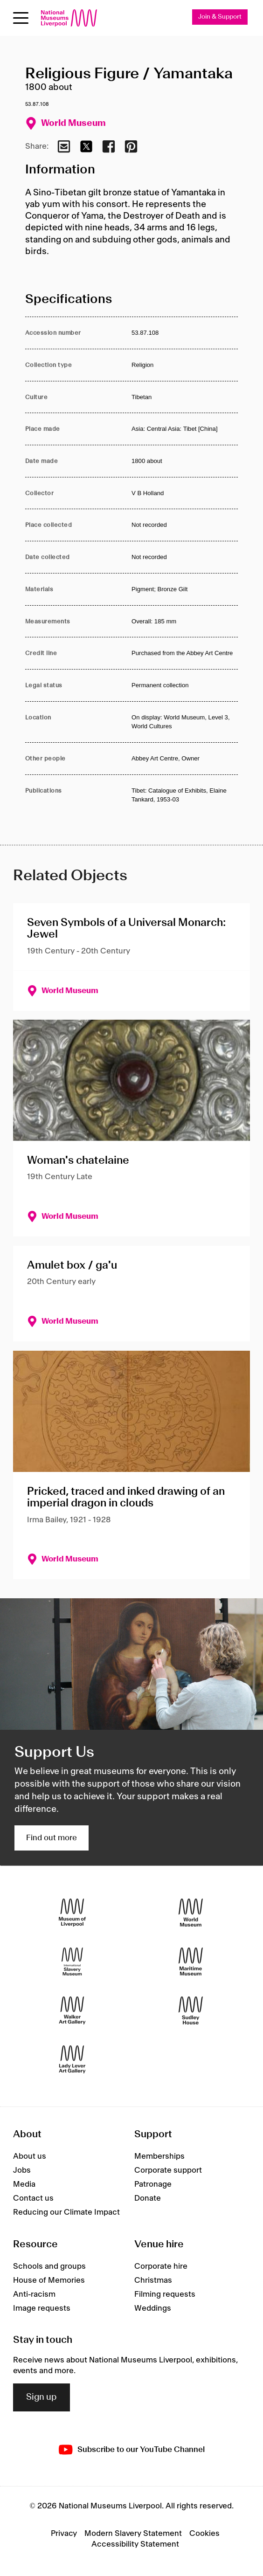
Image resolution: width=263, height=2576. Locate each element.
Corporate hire (160, 2266)
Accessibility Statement (135, 2544)
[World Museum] (191, 1912)
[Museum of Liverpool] (72, 1912)
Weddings (152, 2308)
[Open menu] (20, 18)
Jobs (22, 2170)
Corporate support (168, 2170)
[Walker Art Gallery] (72, 2010)
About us (29, 2156)
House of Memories (49, 2280)
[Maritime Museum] (191, 1961)
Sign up (41, 2397)
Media (24, 2184)
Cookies (204, 2533)
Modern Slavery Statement (133, 2533)
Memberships (159, 2156)
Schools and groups (49, 2266)
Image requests (41, 2308)
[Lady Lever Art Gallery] (72, 2059)
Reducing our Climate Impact (66, 2212)
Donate (147, 2198)
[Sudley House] (191, 2010)
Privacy (64, 2533)
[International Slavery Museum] (72, 1961)
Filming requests (164, 2294)
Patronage (153, 2184)
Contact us (33, 2198)
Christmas (153, 2280)
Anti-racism (34, 2294)
